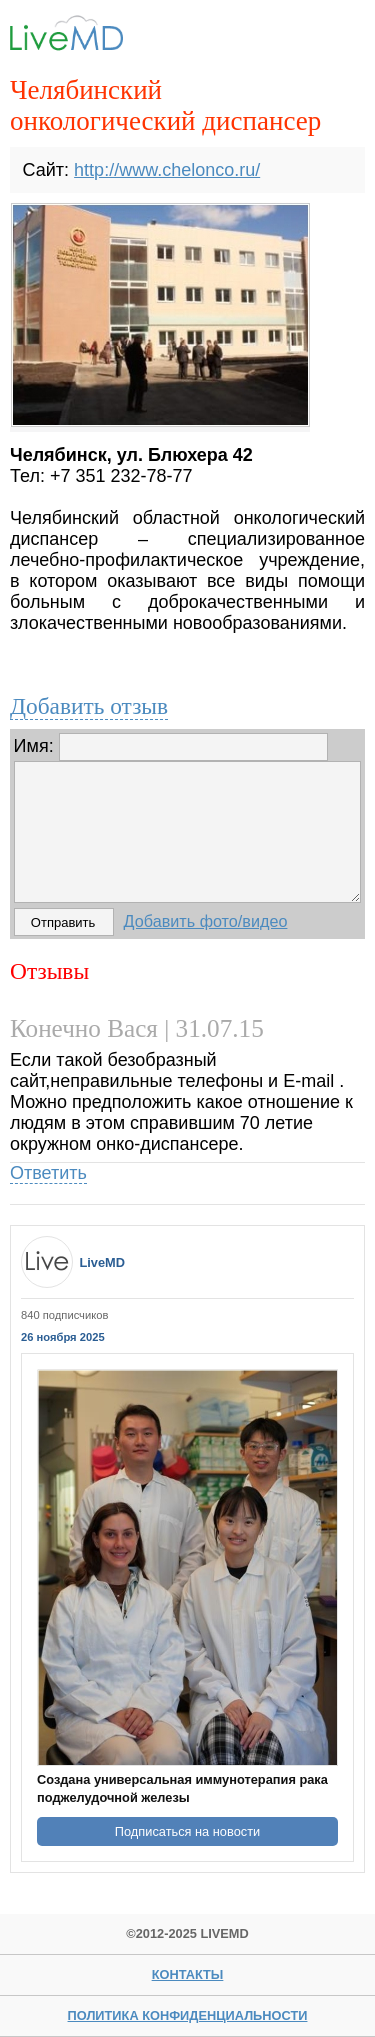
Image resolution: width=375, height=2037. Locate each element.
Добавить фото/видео (206, 921)
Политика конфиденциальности (188, 2015)
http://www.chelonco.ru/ (167, 170)
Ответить (48, 1173)
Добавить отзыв (89, 706)
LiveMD (102, 1262)
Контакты (188, 1974)
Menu (333, 37)
